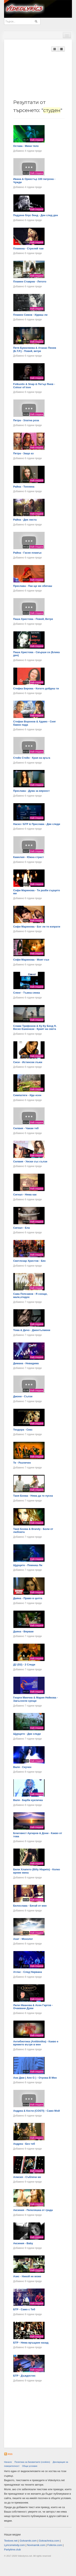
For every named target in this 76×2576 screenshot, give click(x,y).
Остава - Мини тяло (26, 145)
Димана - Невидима (26, 1363)
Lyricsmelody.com (14, 2545)
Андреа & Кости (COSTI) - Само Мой (36, 2110)
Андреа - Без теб (24, 2143)
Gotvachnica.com (49, 2540)
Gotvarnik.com (28, 2540)
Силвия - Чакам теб (26, 1128)
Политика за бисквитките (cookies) (32, 2462)
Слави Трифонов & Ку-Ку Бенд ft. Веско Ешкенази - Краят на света (35, 1027)
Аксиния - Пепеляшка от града (33, 2210)
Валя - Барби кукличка (28, 1800)
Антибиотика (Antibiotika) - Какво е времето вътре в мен (35, 2043)
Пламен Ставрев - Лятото (29, 281)
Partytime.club (12, 2549)
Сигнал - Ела (21, 1227)
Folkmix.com (54, 2545)
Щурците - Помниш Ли (27, 1565)
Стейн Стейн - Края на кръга (31, 757)
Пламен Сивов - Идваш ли (30, 314)
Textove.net (11, 2540)
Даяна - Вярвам (23, 1631)
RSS (8, 2454)
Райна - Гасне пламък (27, 552)
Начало (8, 2462)
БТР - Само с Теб (24, 2309)
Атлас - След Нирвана (27, 1971)
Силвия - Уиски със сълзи (30, 1161)
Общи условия (29, 2466)
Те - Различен (22, 1462)
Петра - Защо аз (23, 453)
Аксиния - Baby (23, 2243)
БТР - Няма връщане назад (30, 2342)
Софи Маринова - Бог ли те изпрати (36, 926)
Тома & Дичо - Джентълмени (31, 1330)
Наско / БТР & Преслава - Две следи (36, 824)
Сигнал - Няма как (24, 1194)
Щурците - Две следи (27, 1733)
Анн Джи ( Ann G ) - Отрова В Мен (35, 2077)
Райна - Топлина (23, 486)
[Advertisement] (39, 69)
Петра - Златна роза (26, 420)
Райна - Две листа (24, 519)
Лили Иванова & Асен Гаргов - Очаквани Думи (33, 2007)
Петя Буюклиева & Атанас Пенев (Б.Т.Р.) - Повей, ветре (34, 349)
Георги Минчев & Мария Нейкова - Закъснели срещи (35, 1699)
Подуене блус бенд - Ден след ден (35, 215)
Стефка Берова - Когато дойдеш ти (36, 688)
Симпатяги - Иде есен (27, 1095)
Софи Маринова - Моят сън (31, 959)
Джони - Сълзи (22, 1396)
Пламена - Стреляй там (28, 248)
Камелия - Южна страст (28, 857)
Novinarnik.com (36, 2545)
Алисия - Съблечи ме (27, 2177)
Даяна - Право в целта (27, 1598)
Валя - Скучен (22, 1767)
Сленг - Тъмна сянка (26, 992)
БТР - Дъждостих (24, 2375)
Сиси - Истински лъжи (27, 1062)
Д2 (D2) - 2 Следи (24, 1664)
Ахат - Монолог (23, 1938)
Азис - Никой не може (27, 2276)
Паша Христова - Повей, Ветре (33, 618)
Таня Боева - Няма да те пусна (33, 1495)
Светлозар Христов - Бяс (29, 1260)
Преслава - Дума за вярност (31, 790)
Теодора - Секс (22, 1429)
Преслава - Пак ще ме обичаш (32, 585)
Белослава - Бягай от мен (30, 1905)
